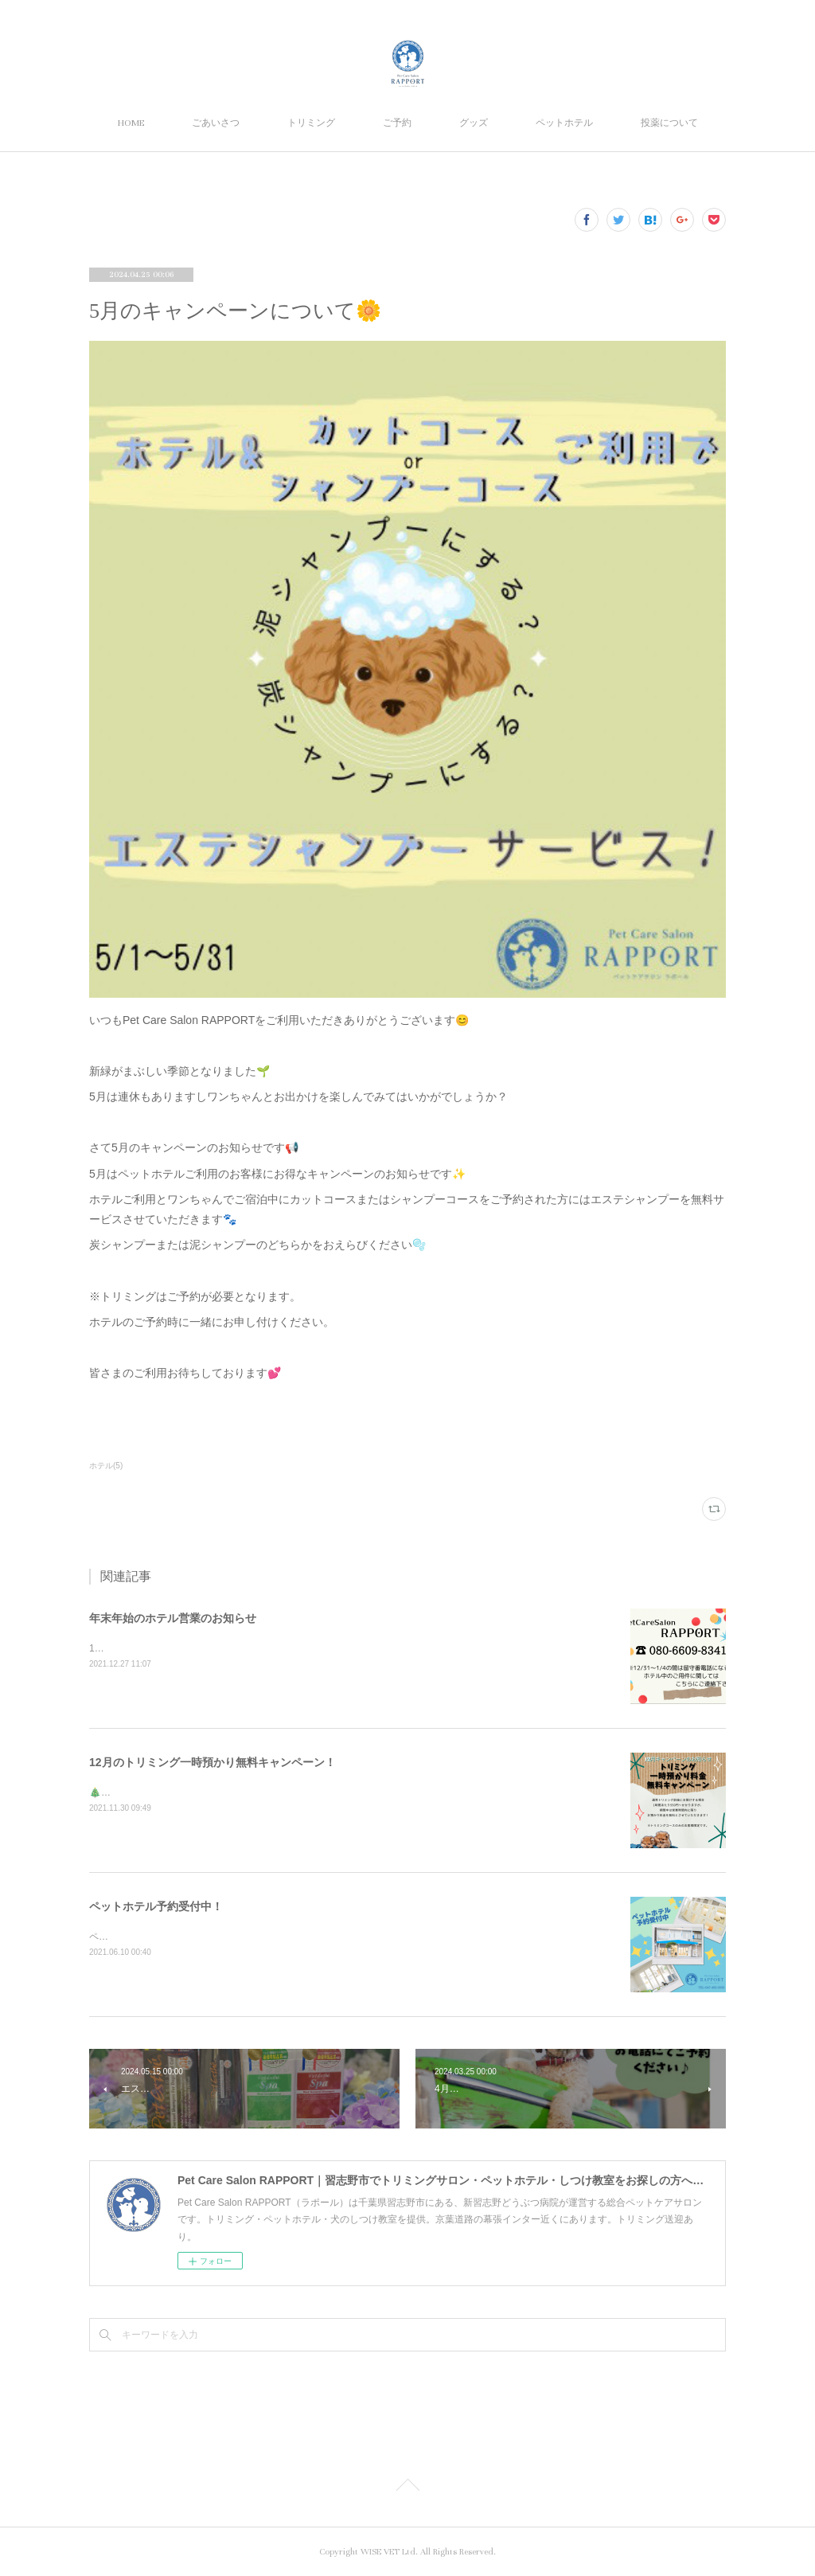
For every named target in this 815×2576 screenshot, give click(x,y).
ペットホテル (564, 123)
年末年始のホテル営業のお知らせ (172, 1618)
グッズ (473, 123)
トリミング (311, 123)
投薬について (669, 123)
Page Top (407, 2487)
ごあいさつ (216, 123)
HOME (131, 123)
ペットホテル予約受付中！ (156, 1906)
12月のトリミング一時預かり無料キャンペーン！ (212, 1762)
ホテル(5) (106, 1465)
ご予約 (397, 123)
